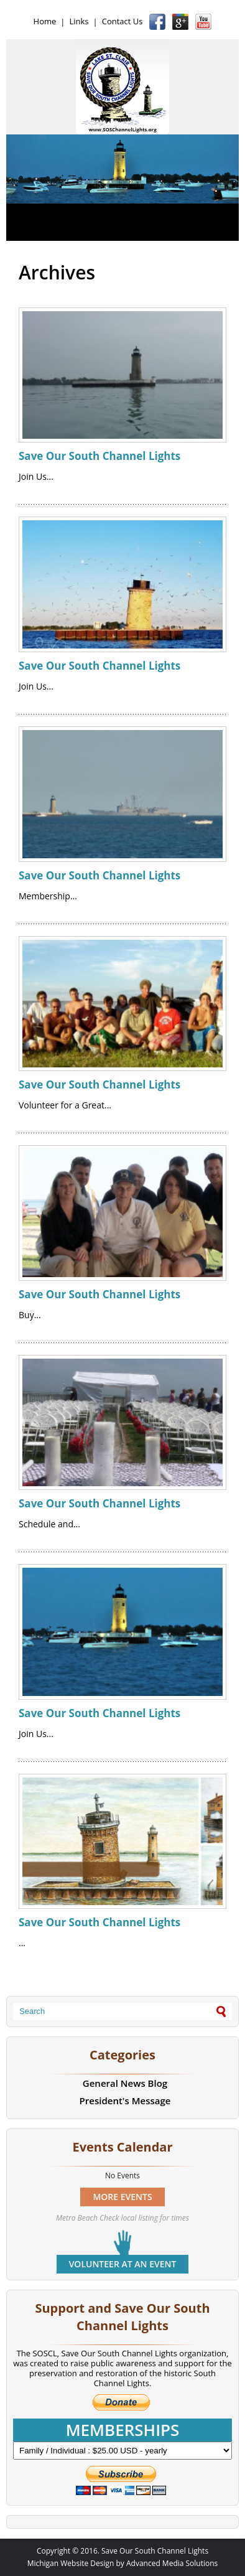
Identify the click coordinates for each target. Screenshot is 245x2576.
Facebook (157, 22)
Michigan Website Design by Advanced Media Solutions (122, 2563)
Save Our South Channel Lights (99, 456)
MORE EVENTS (122, 2197)
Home (45, 21)
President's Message (125, 2100)
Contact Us (122, 21)
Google (180, 22)
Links (78, 21)
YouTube (203, 22)
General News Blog (125, 2083)
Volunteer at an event (123, 2264)
